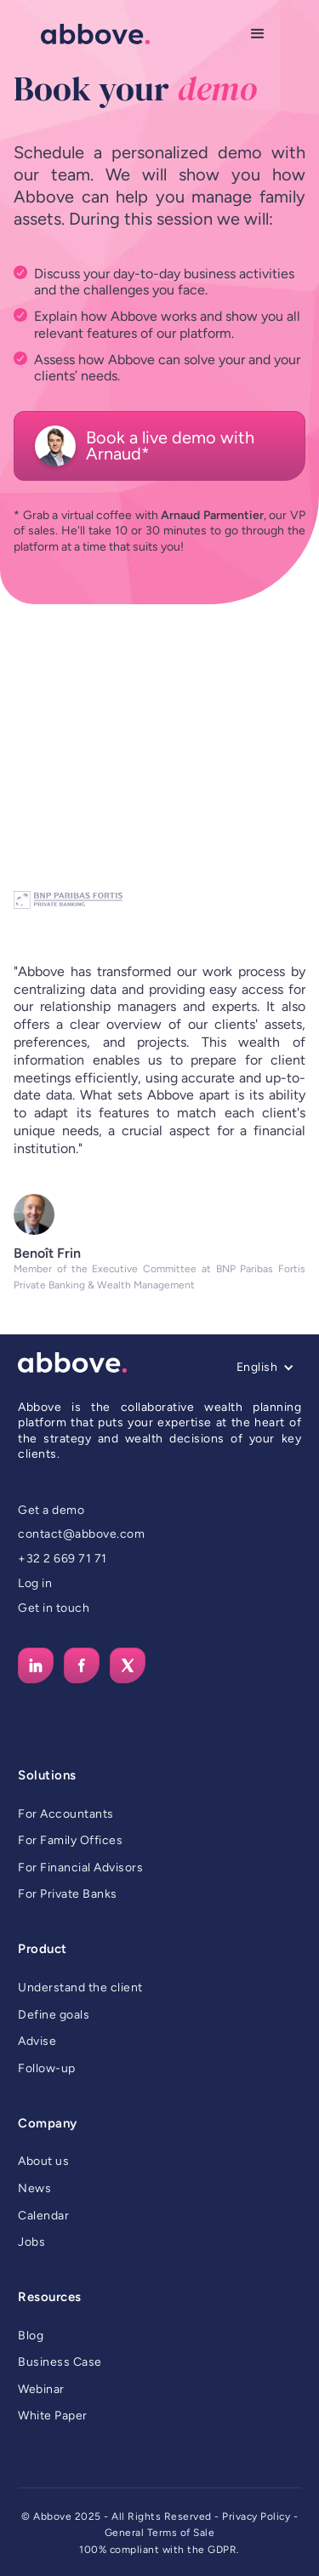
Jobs (31, 2242)
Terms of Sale (181, 2533)
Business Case (60, 2362)
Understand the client (80, 1987)
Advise (37, 2041)
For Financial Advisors (80, 1867)
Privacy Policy (256, 2516)
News (34, 2188)
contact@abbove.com (81, 1534)
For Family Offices (70, 1840)
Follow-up (47, 2068)
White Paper (53, 2415)
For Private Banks (67, 1894)
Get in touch (53, 1608)
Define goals (53, 2015)
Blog (30, 2335)
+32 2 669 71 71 (62, 1558)
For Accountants (66, 1814)
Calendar (43, 2215)
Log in (35, 1583)
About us (43, 2161)
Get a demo (51, 1510)
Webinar (41, 2389)
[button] (257, 34)
